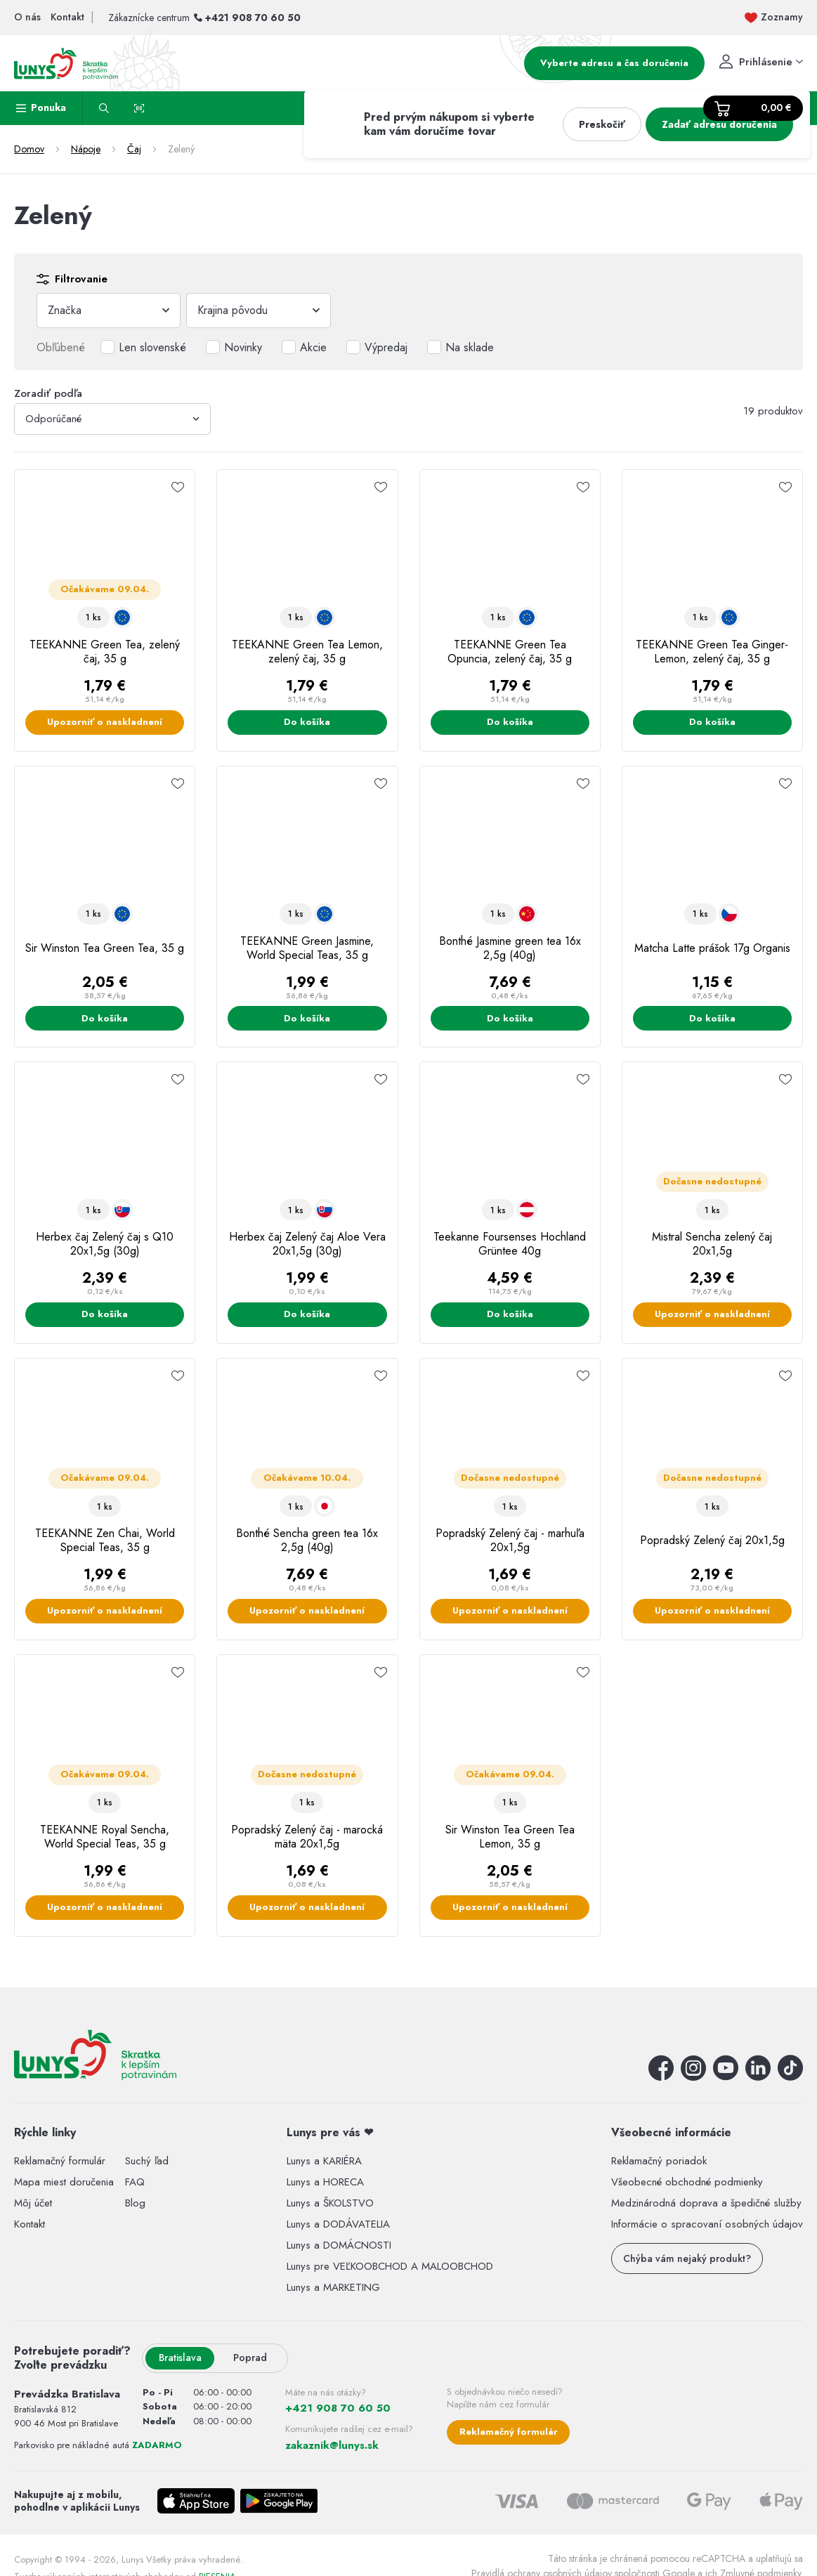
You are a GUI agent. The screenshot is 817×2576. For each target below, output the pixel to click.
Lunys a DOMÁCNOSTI (339, 2245)
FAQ (135, 2182)
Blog (135, 2203)
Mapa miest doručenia (64, 2182)
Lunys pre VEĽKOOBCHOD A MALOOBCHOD (390, 2266)
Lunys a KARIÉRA (324, 2161)
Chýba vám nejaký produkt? (687, 2258)
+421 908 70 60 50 (253, 18)
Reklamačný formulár (59, 2161)
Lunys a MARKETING (333, 2287)
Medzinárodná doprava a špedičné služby (706, 2203)
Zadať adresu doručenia (719, 124)
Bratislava (180, 2358)
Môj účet (33, 2203)
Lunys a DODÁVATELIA (338, 2224)
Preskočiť (602, 124)
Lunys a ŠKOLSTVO (330, 2203)
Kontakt (29, 2224)
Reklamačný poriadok (659, 2161)
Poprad (250, 2358)
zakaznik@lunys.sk (332, 2445)
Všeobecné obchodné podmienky (687, 2182)
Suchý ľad (147, 2161)
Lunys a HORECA (325, 2182)
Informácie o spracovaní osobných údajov (707, 2224)
